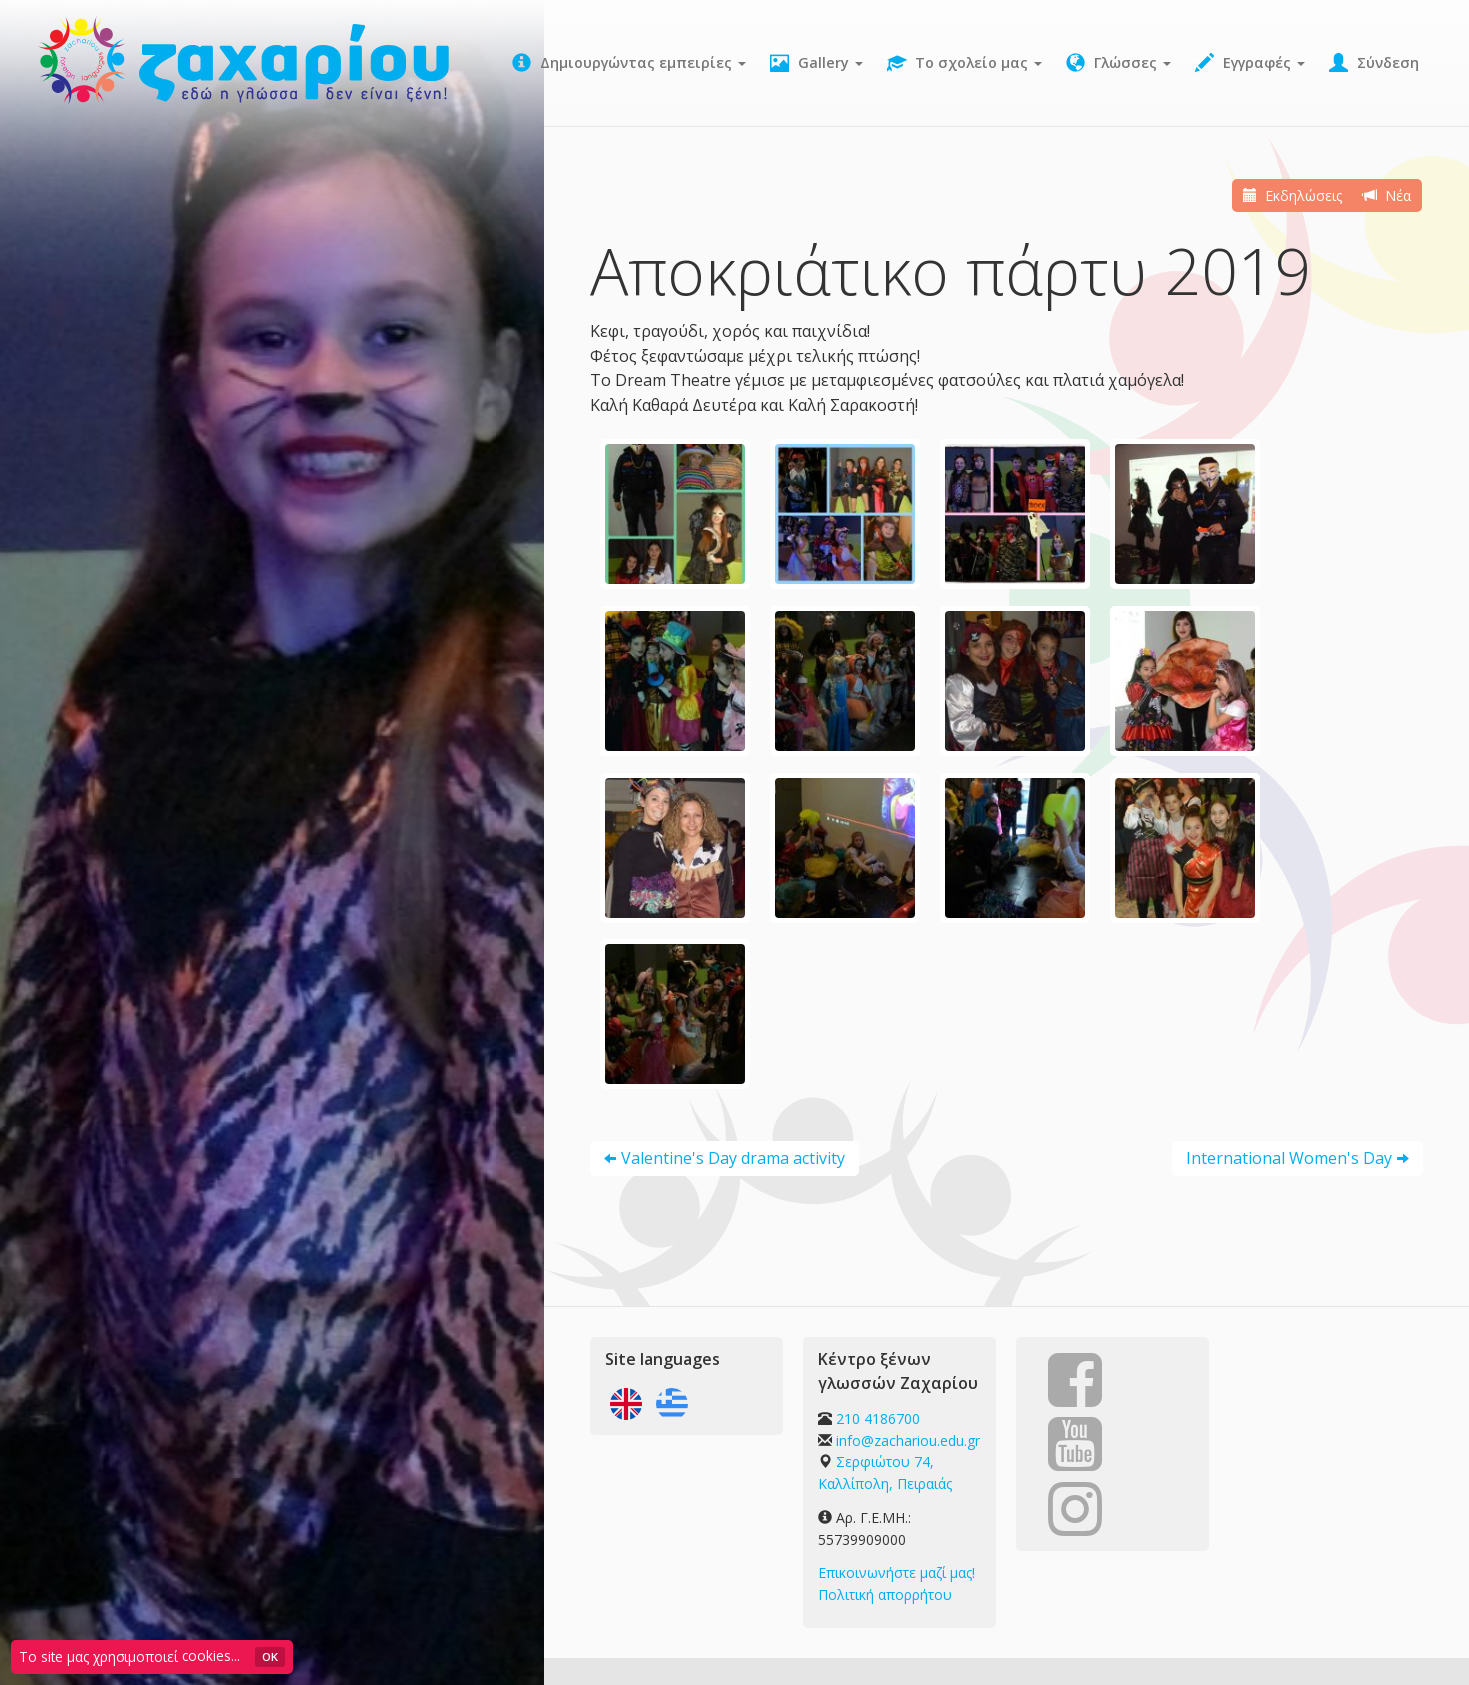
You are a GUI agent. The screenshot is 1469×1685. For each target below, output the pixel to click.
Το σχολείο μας (964, 63)
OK (270, 1656)
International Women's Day (1289, 1158)
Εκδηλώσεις (1293, 195)
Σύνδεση (1374, 63)
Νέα (1388, 195)
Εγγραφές (1250, 63)
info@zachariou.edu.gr (908, 1440)
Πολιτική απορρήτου (885, 1594)
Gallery (816, 63)
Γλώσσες (1118, 63)
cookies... (211, 1655)
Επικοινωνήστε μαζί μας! (896, 1572)
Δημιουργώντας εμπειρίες (629, 63)
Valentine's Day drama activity (733, 1158)
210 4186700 (878, 1418)
